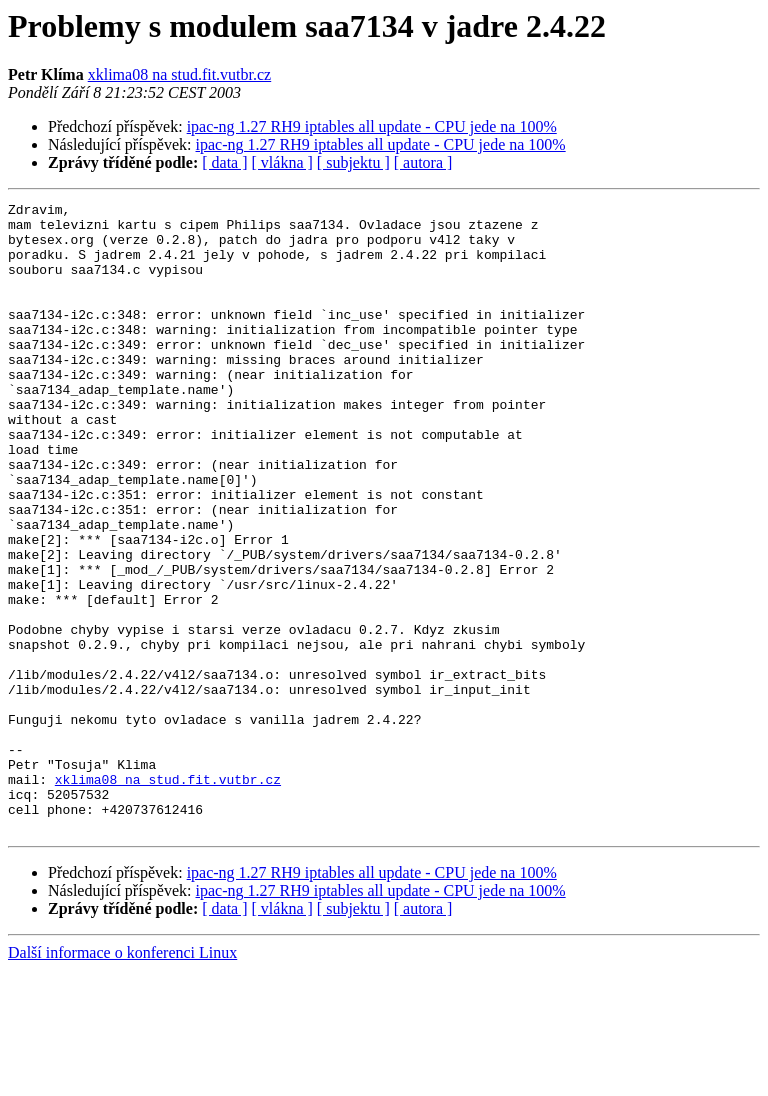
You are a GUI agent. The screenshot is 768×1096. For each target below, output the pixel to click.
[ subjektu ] (353, 162)
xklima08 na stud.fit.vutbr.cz (180, 74)
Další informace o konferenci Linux (122, 1078)
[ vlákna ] (282, 162)
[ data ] (224, 162)
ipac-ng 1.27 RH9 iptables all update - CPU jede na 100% (372, 126)
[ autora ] (423, 162)
